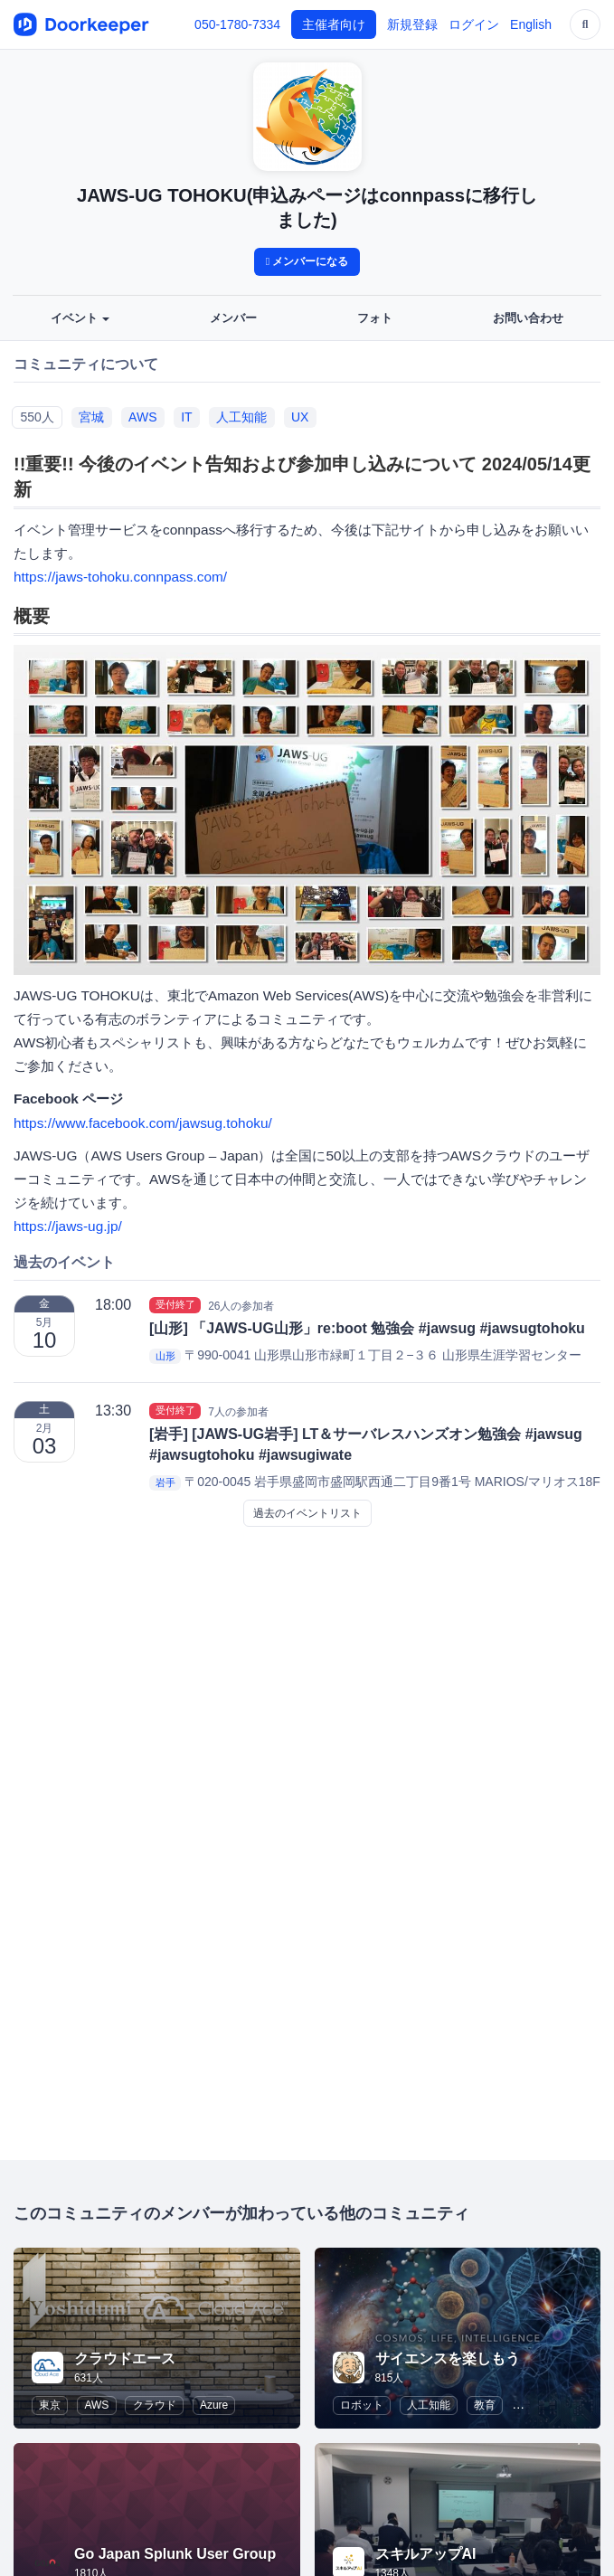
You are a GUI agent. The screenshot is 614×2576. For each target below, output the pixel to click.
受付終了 (175, 1305)
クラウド (154, 2405)
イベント (80, 318)
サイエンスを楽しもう (447, 2358)
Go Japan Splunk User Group (175, 2554)
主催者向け (333, 24)
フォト (374, 318)
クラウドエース (124, 2358)
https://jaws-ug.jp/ (68, 1226)
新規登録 (412, 24)
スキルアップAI (426, 2554)
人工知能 (241, 417)
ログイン (474, 24)
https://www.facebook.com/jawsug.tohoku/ (143, 1123)
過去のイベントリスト (307, 1513)
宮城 (91, 417)
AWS (142, 417)
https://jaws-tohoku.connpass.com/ (120, 576)
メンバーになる (307, 261)
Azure (214, 2405)
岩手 (165, 1482)
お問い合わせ (528, 318)
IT (186, 417)
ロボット (361, 2405)
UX (299, 417)
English (531, 24)
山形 (165, 1355)
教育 (485, 2405)
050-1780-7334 (237, 24)
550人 (36, 417)
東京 (50, 2405)
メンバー (233, 318)
